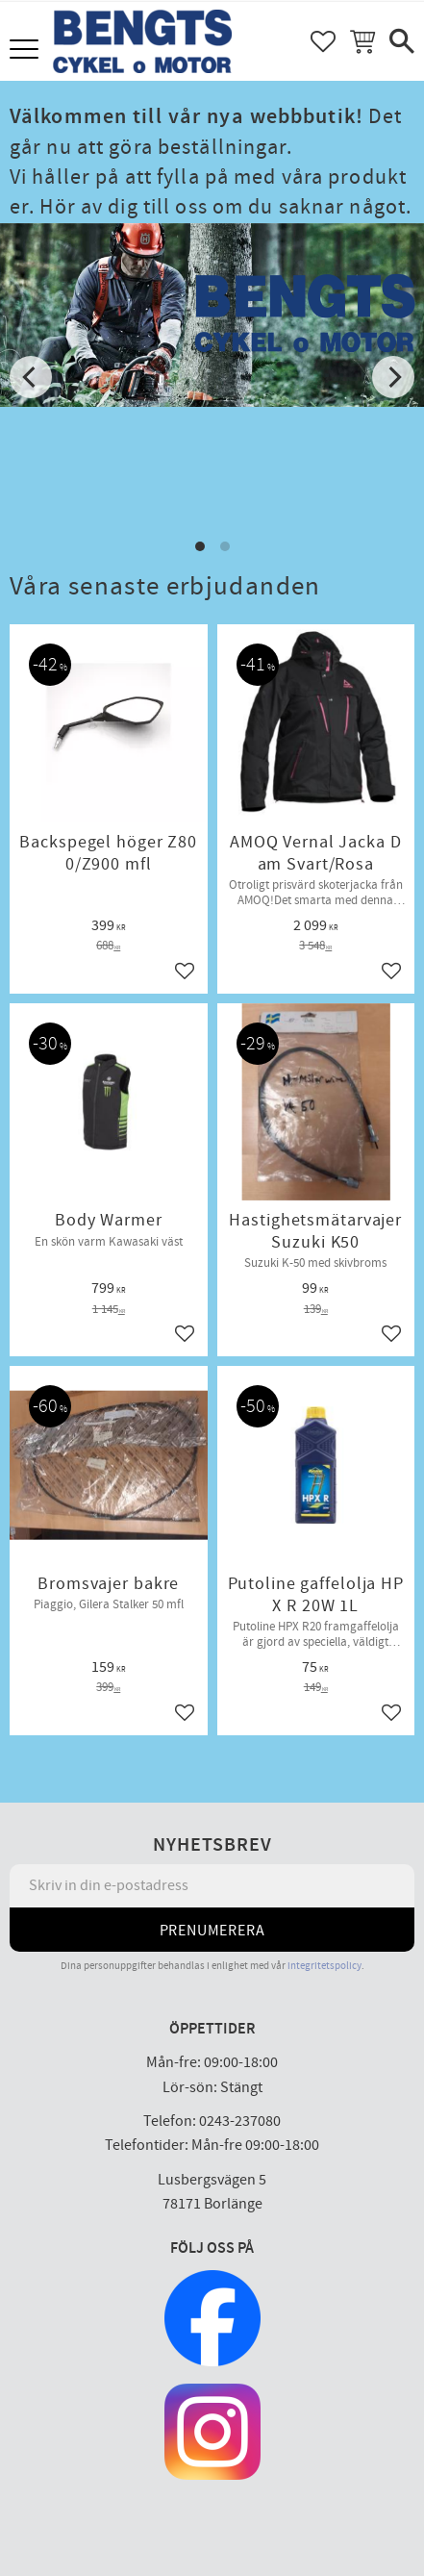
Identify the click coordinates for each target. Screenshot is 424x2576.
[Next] (393, 377)
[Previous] (31, 377)
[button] (26, 50)
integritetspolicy (324, 1965)
